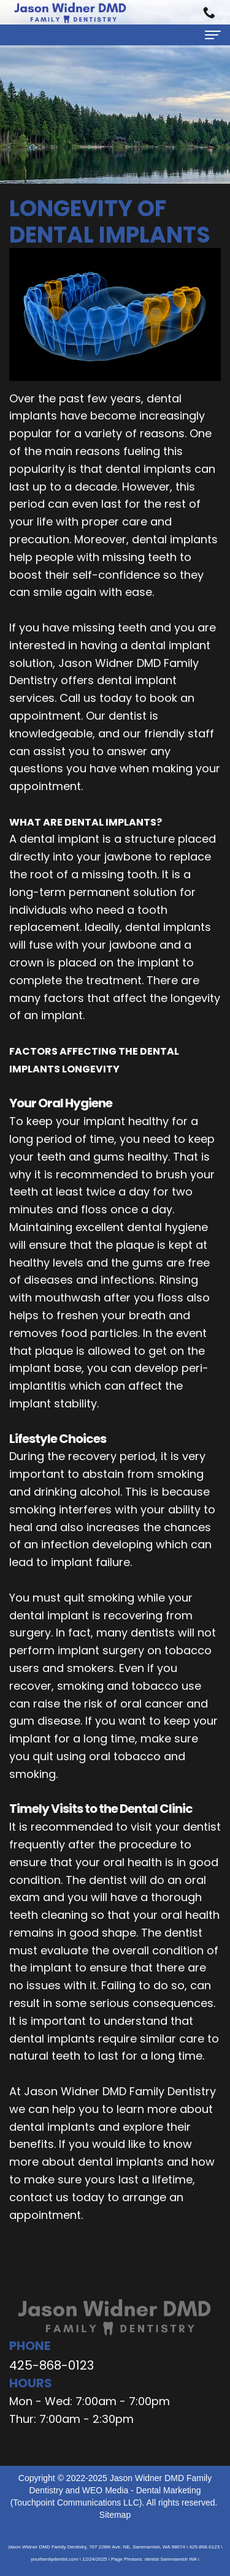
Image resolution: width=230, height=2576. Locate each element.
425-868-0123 (51, 2365)
